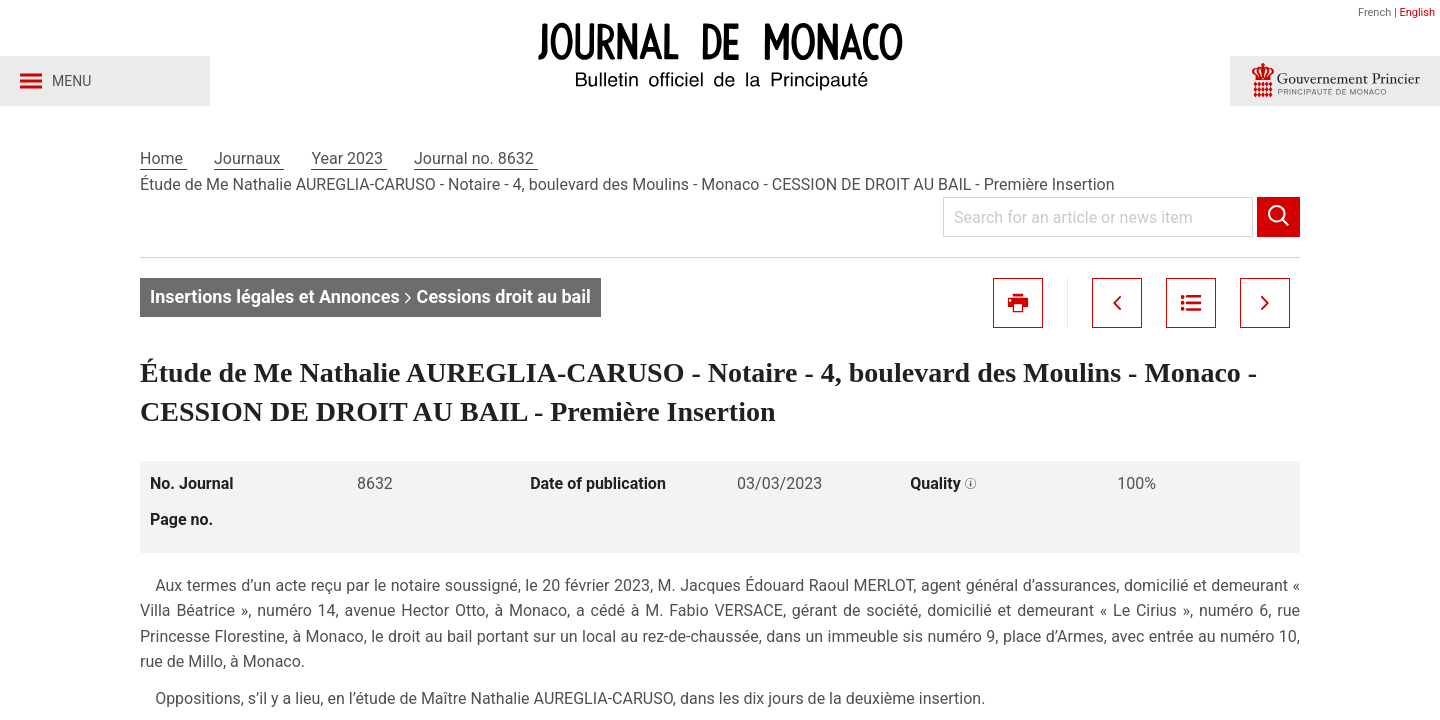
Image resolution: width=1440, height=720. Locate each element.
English (1417, 12)
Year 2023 (349, 158)
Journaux (249, 158)
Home (163, 158)
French (1374, 12)
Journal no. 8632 (476, 158)
